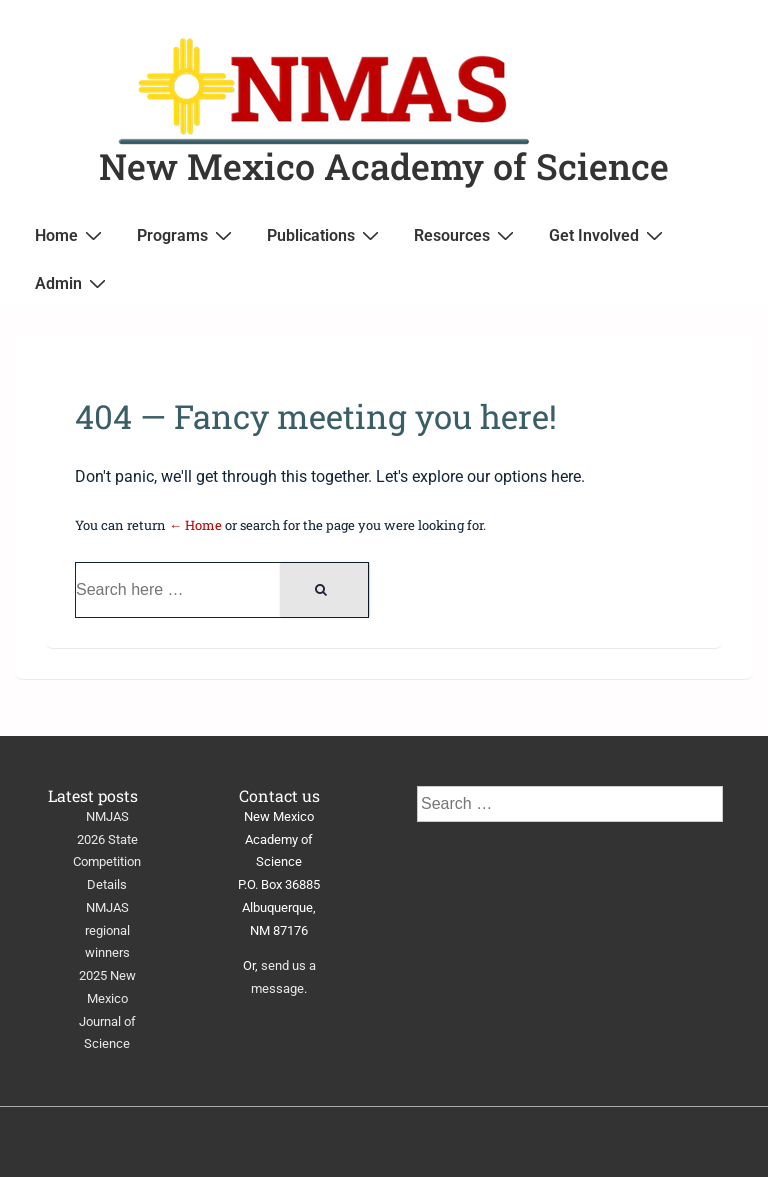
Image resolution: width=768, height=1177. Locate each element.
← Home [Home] (195, 525)
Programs (187, 235)
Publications (325, 235)
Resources (466, 235)
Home (71, 235)
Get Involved (608, 235)
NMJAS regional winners (107, 930)
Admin (73, 283)
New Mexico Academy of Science (384, 166)
